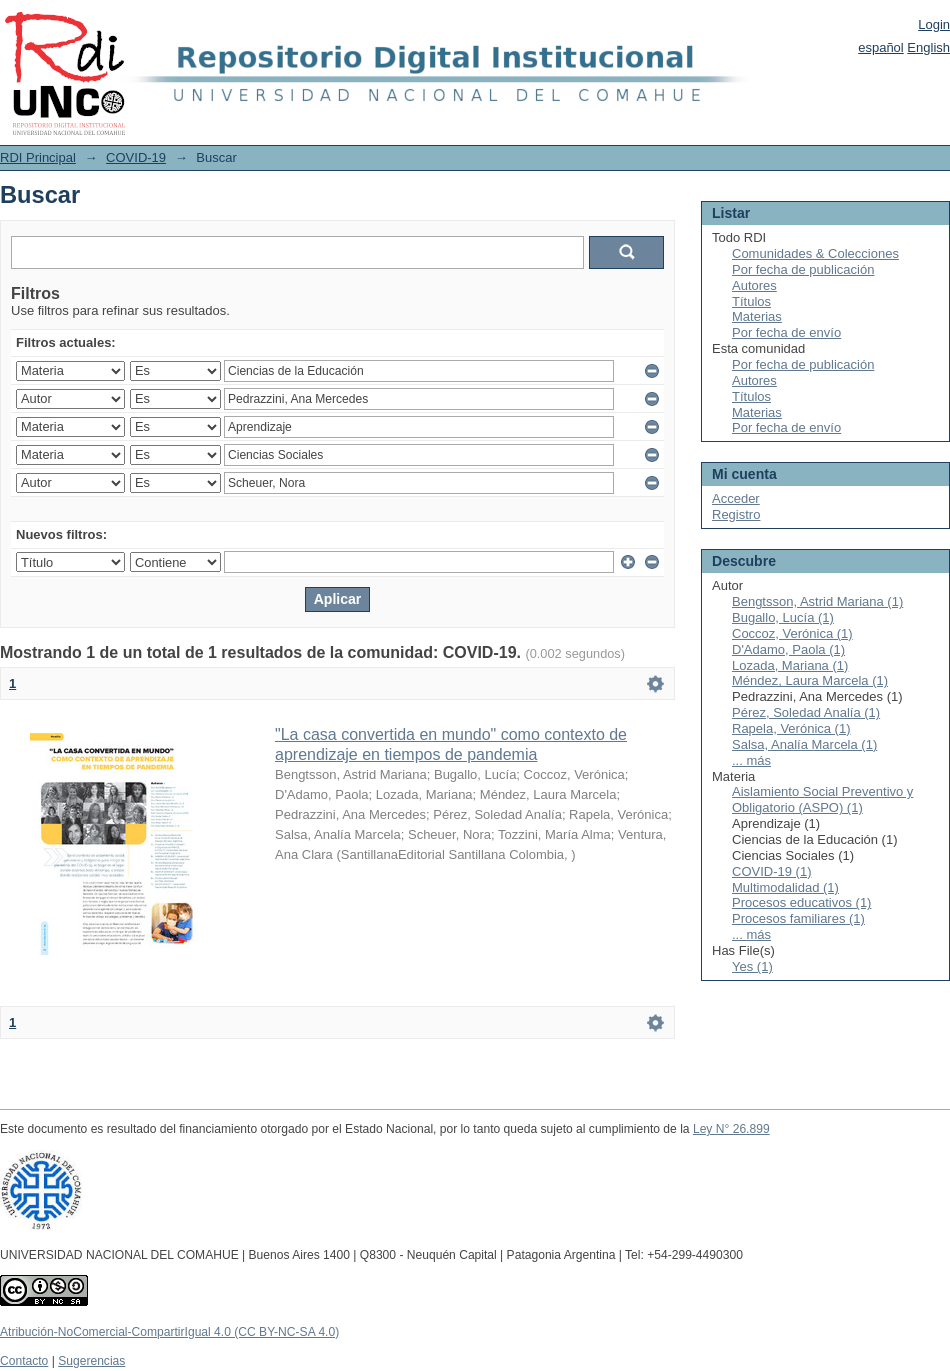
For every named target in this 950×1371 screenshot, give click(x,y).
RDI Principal (38, 157)
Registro (736, 514)
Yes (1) (752, 966)
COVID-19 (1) (771, 871)
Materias (757, 316)
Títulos (751, 301)
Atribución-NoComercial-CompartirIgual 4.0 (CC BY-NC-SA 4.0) (169, 1332)
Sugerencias (91, 1361)
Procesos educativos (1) (801, 902)
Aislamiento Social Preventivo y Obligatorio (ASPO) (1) (822, 799)
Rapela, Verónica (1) (791, 728)
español (881, 47)
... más (751, 760)
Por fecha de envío (786, 332)
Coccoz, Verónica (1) (792, 633)
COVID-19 (136, 157)
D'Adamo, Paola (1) (788, 649)
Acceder (736, 498)
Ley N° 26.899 (731, 1129)
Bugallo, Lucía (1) (783, 617)
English (928, 47)
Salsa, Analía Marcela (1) (804, 744)
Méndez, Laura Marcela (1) (810, 680)
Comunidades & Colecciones (815, 253)
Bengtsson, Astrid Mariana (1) (817, 601)
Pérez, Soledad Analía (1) (806, 712)
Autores (754, 285)
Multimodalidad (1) (785, 887)
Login (934, 24)
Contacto (24, 1361)
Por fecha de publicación (803, 269)
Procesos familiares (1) (798, 918)
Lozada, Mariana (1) (790, 665)
